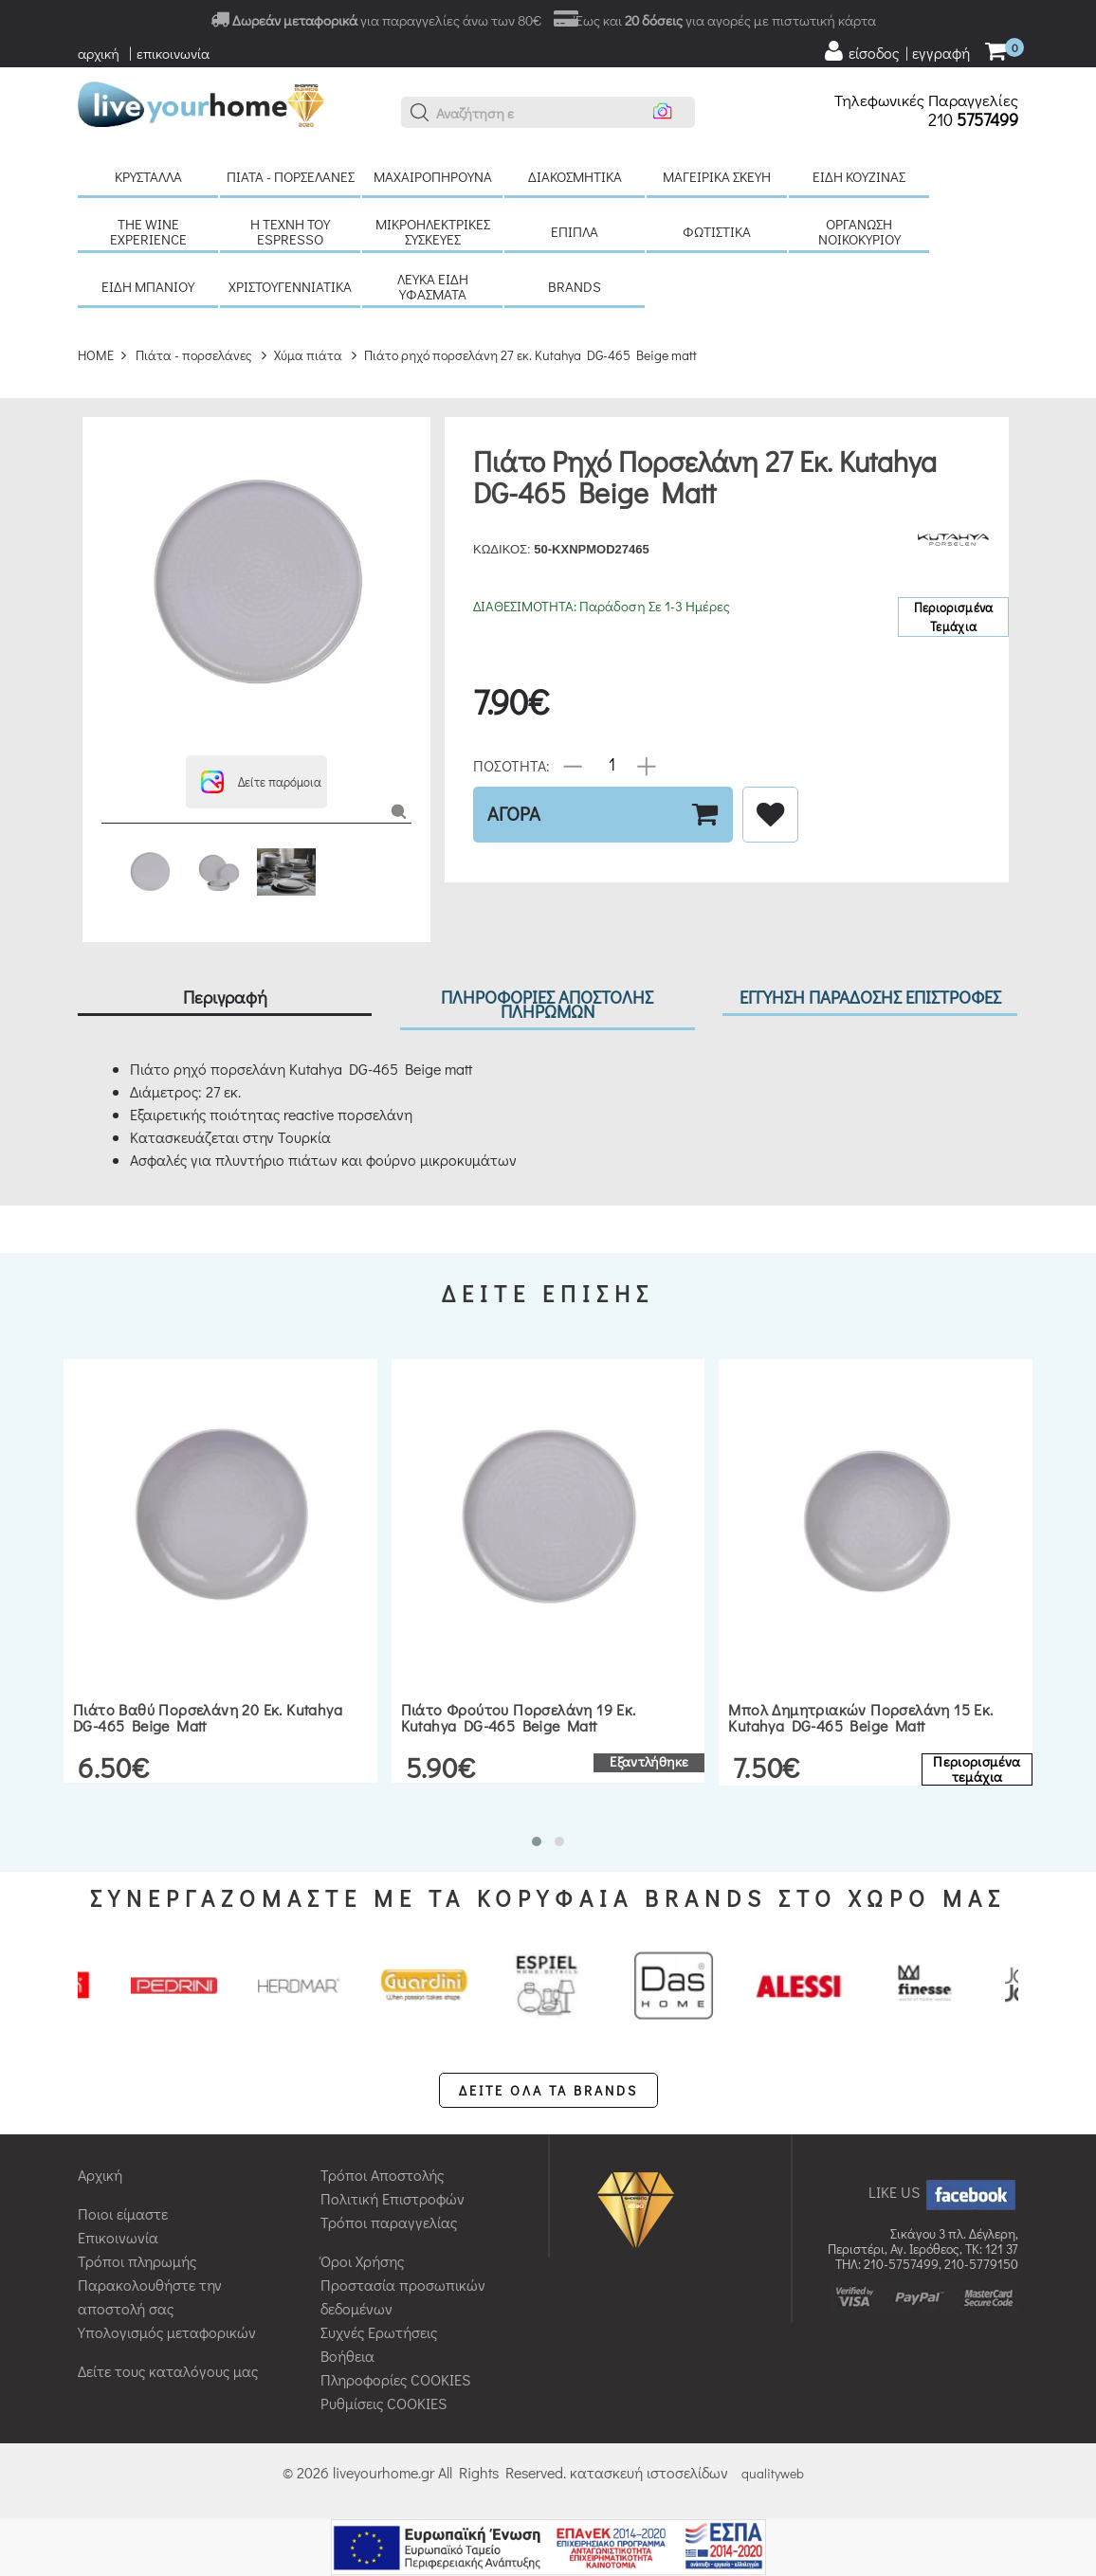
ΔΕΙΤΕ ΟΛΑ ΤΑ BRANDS (548, 2090)
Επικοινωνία (118, 2237)
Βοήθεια (347, 2356)
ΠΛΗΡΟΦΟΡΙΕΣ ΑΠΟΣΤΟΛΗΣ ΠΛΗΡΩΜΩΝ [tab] (547, 1004)
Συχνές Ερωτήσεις (378, 2332)
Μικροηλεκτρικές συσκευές (432, 231)
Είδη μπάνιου (147, 286)
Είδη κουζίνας (859, 176)
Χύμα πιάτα (308, 355)
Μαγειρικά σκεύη (717, 176)
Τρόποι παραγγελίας (388, 2222)
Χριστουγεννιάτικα (290, 286)
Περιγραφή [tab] (225, 996)
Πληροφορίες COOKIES (395, 2379)
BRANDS (574, 286)
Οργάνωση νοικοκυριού (859, 231)
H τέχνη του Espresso (290, 231)
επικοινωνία (173, 53)
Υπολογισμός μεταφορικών (167, 2332)
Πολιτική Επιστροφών (392, 2198)
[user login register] (896, 51)
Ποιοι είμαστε (123, 2213)
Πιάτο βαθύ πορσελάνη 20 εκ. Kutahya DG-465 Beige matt (207, 1717)
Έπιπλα (574, 231)
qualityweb (772, 2473)
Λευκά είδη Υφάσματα (432, 286)
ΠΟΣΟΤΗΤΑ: (511, 764)
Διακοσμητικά (575, 176)
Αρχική (100, 2175)
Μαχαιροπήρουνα (433, 176)
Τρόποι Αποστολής (382, 2175)
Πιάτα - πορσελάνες (291, 176)
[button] (420, 112)
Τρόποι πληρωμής (137, 2261)
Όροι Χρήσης (362, 2261)
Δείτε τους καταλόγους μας (168, 2371)
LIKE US (943, 2192)
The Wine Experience (148, 231)
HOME (96, 355)
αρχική (98, 53)
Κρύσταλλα (148, 176)
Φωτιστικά (717, 231)
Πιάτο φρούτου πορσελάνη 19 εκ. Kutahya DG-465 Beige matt (518, 1717)
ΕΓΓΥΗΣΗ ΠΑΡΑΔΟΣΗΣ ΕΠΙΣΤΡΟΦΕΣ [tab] (870, 996)
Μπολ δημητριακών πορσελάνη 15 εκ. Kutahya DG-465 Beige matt (860, 1717)
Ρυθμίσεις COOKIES (383, 2403)
